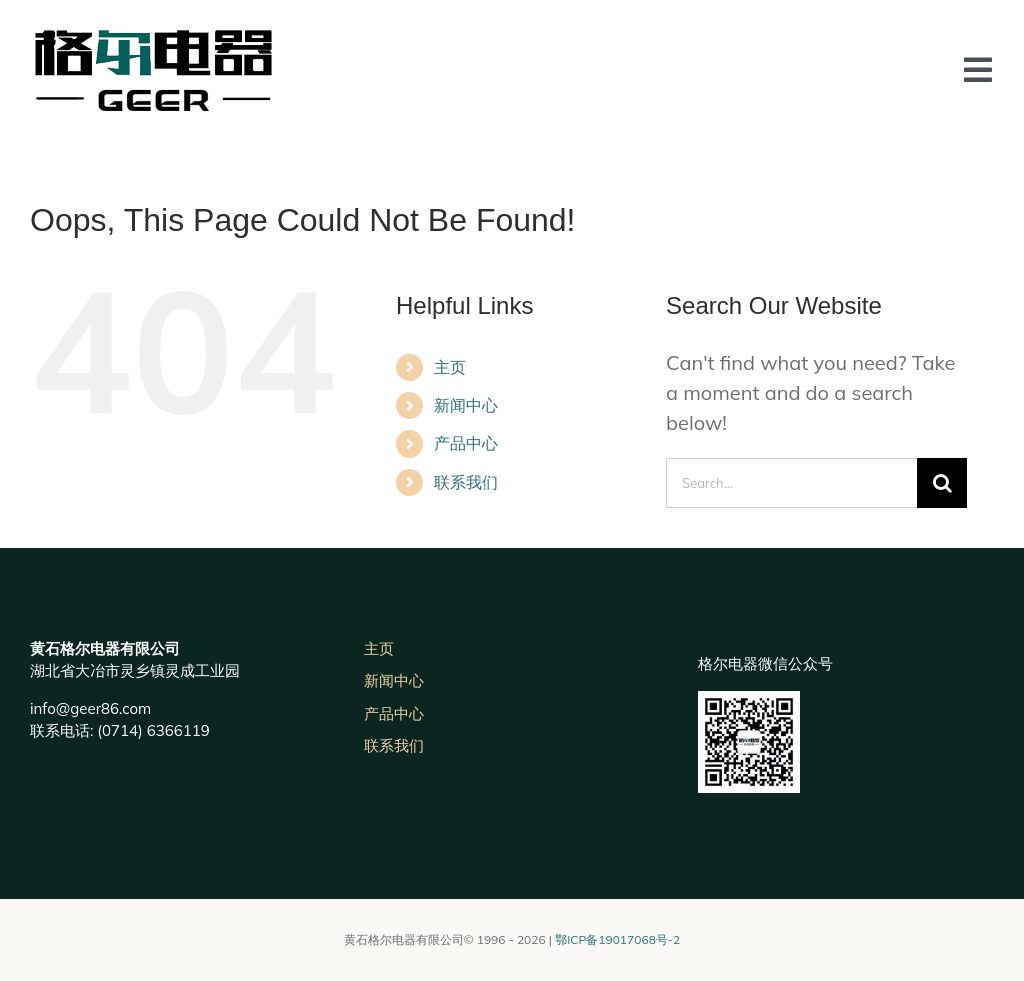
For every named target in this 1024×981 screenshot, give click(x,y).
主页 (450, 367)
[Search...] (791, 483)
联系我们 (466, 482)
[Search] (942, 483)
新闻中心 (466, 405)
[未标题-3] (152, 39)
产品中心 (466, 443)
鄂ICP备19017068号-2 (617, 939)
